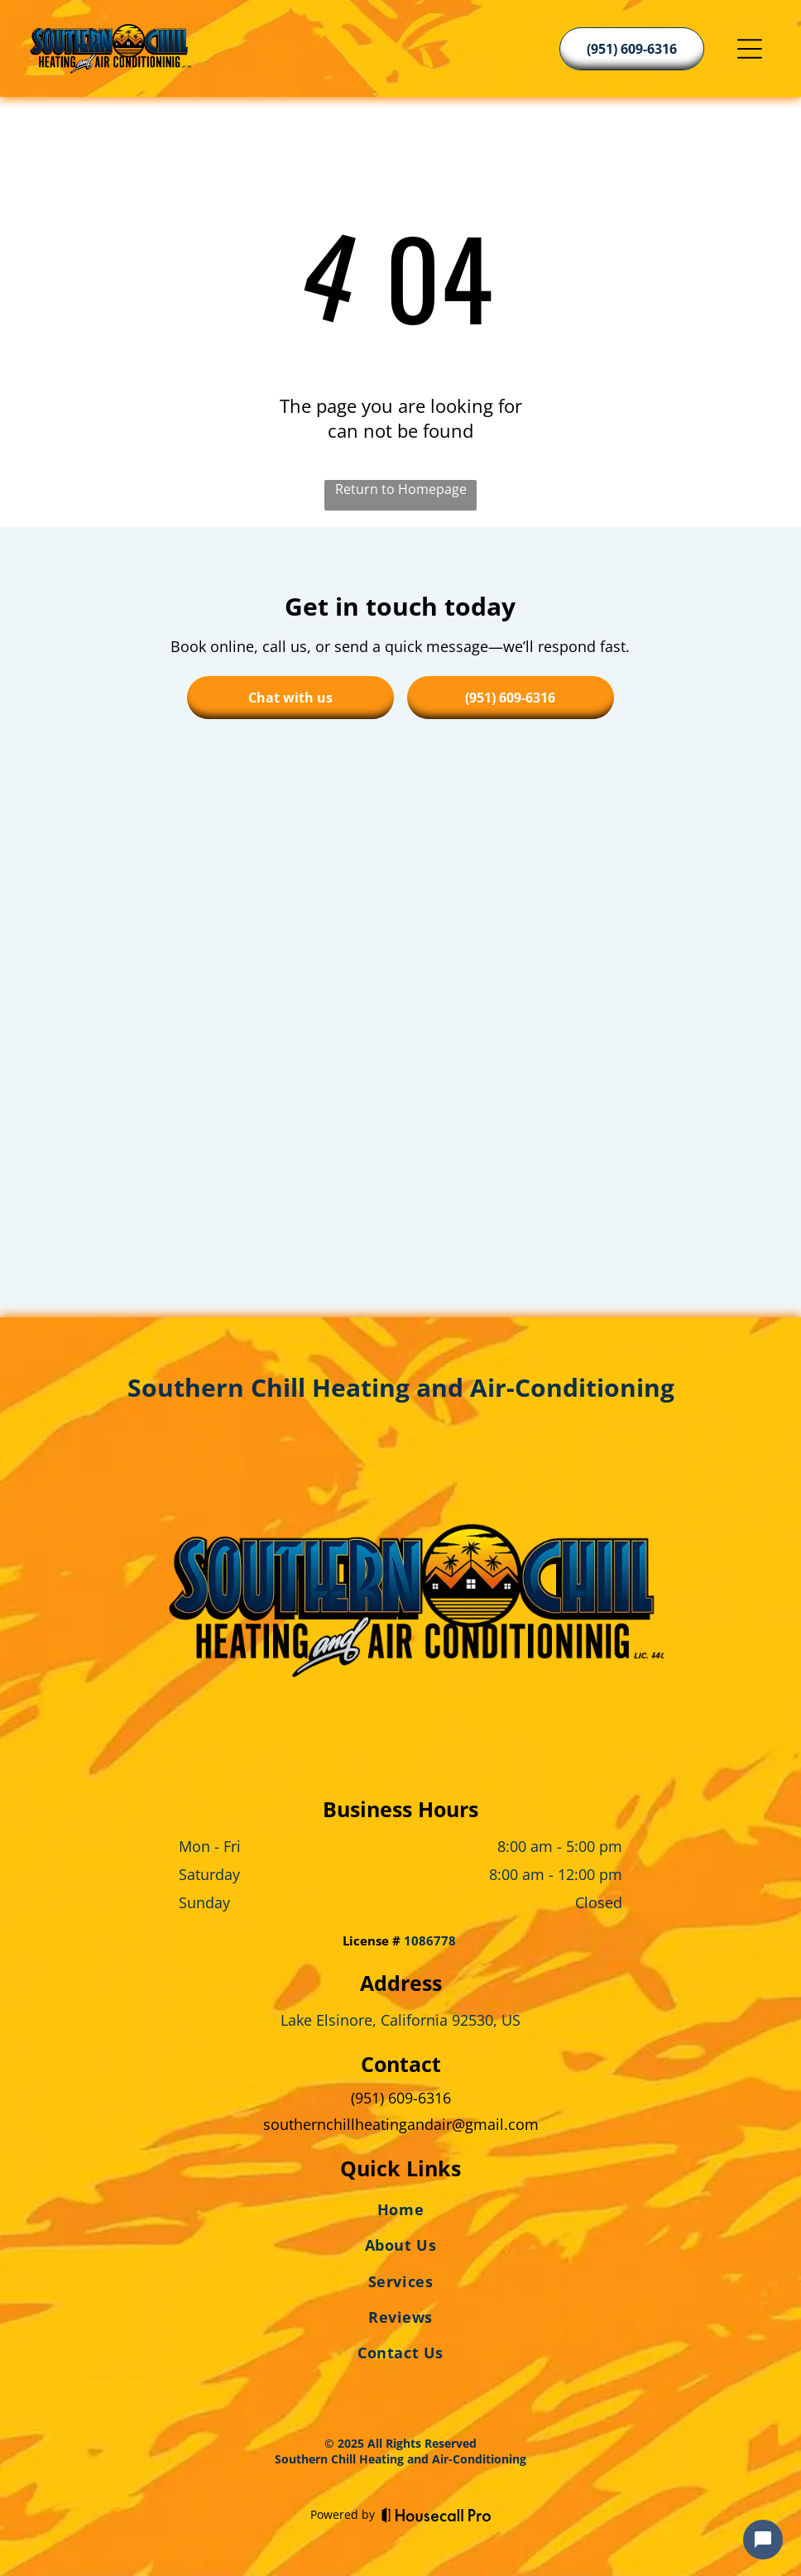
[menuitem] (400, 2213)
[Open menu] (749, 48)
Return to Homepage (401, 489)
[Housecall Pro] (436, 2514)
